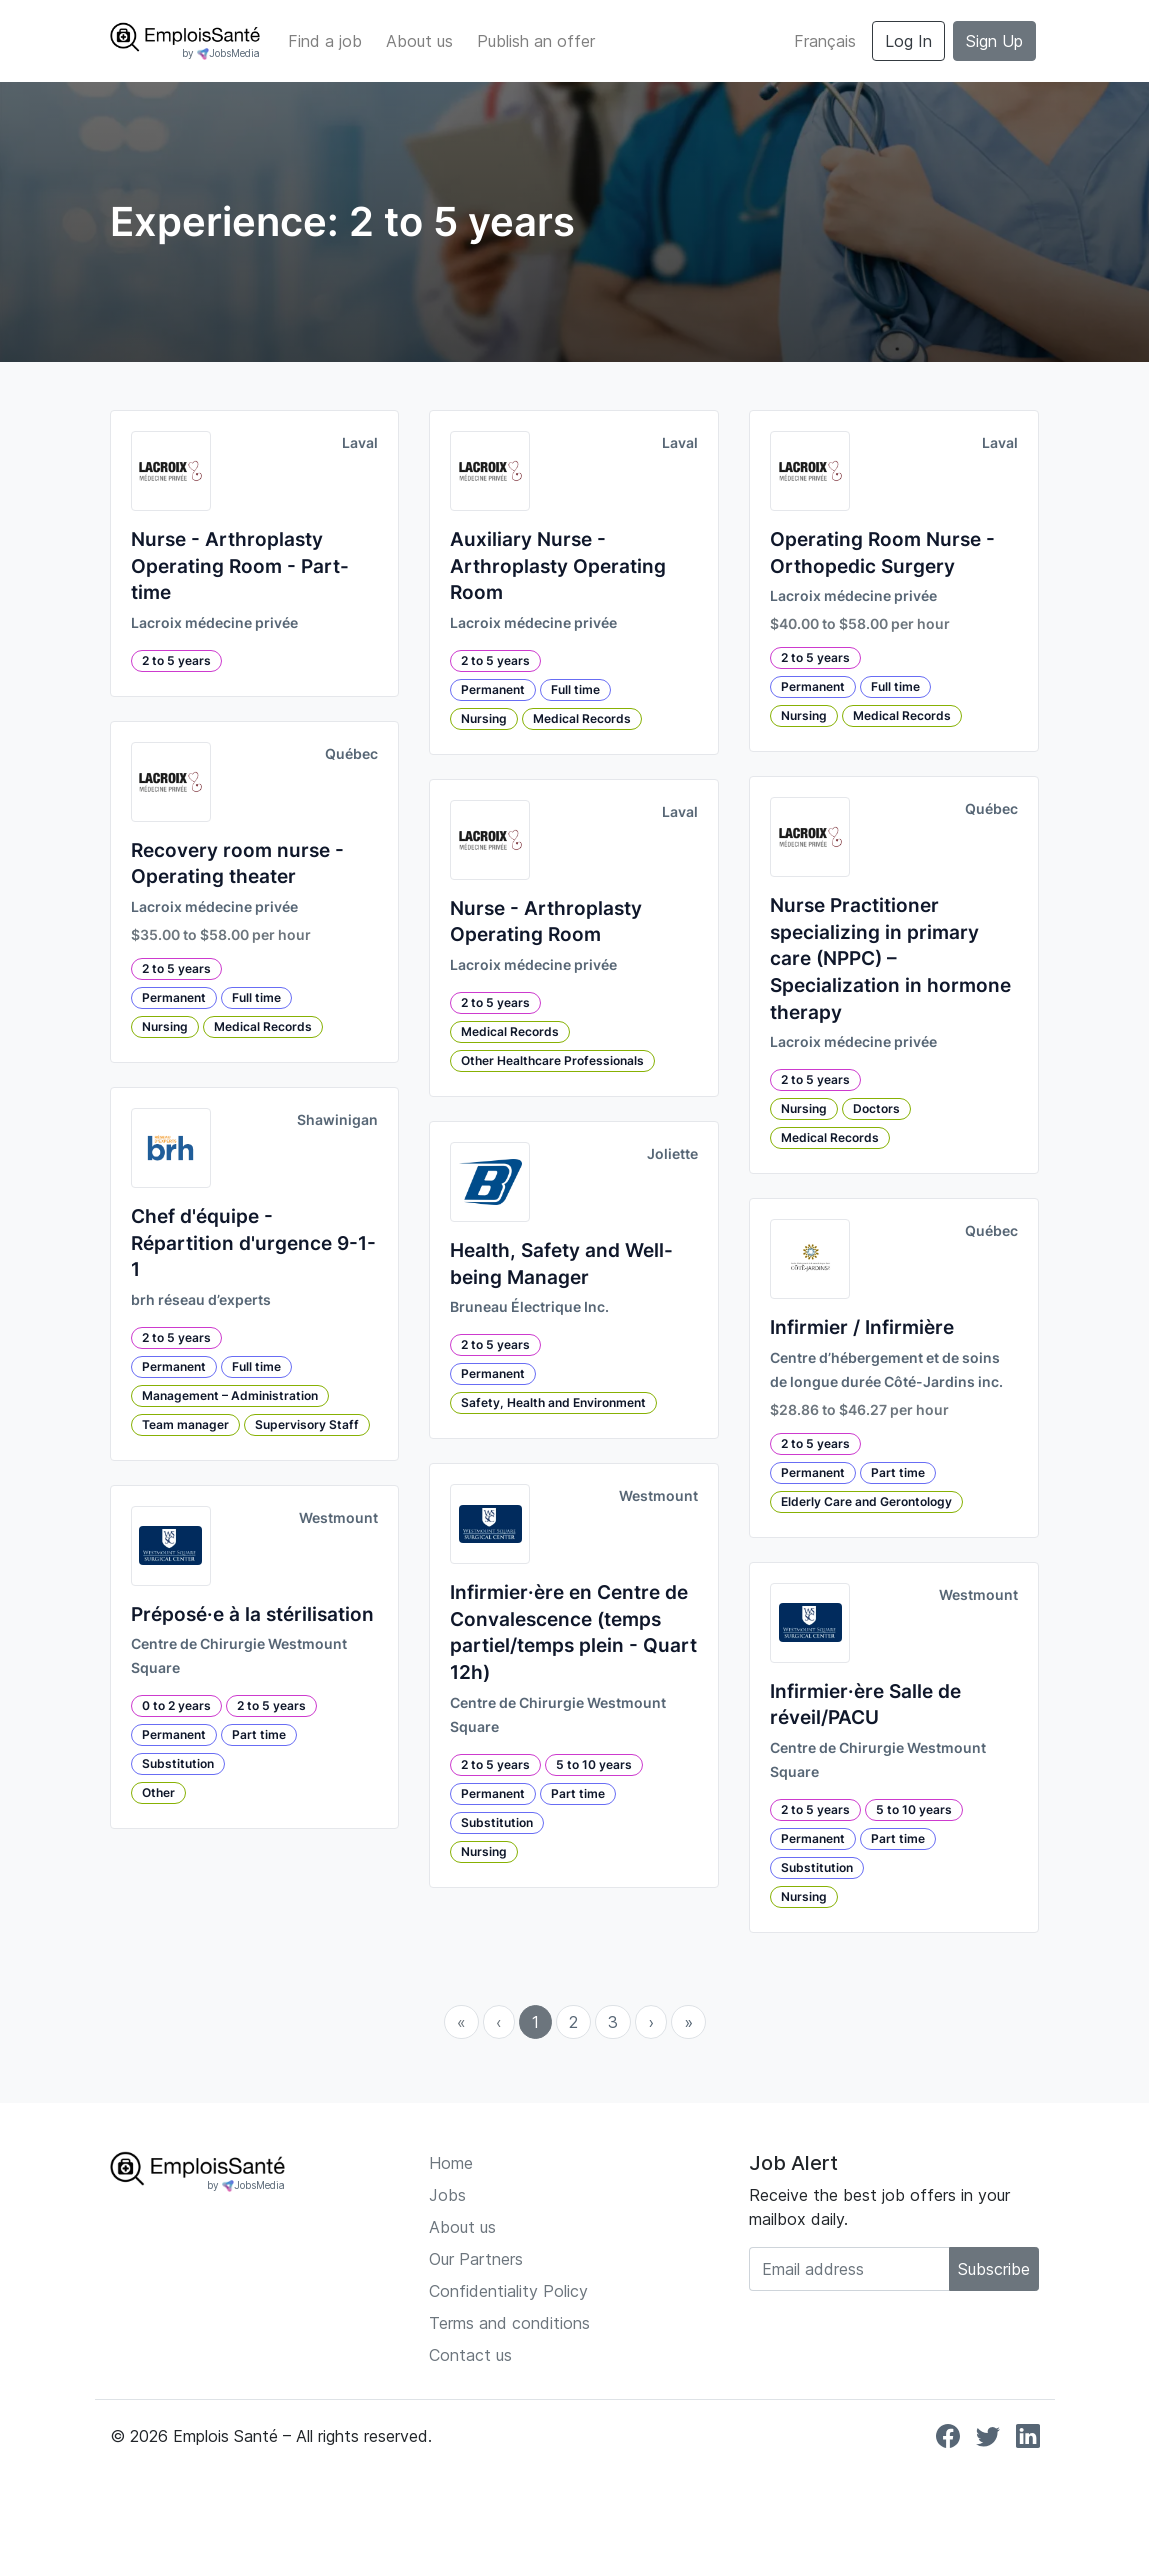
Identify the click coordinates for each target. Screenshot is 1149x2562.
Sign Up (994, 41)
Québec (351, 754)
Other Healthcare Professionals (552, 1060)
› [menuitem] (651, 2022)
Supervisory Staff (307, 1424)
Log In (908, 41)
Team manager (185, 1424)
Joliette (672, 1154)
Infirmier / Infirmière (862, 1327)
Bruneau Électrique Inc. (529, 1307)
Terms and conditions (509, 2323)
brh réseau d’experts (201, 1300)
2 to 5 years (176, 660)
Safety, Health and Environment (553, 1402)
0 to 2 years (176, 1705)
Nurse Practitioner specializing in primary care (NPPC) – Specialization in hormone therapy (890, 958)
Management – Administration (230, 1395)
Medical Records (263, 1026)
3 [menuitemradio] (613, 2022)
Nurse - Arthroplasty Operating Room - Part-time (240, 566)
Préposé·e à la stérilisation (252, 1614)
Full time (256, 997)
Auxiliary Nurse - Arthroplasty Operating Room (558, 566)
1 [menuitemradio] (535, 2022)
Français (825, 41)
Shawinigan (337, 1120)
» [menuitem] (688, 2022)
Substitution (178, 1763)
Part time (259, 1734)
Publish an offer (536, 41)
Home (451, 2163)
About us (419, 41)
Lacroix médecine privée (214, 623)
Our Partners (476, 2259)
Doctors (876, 1108)
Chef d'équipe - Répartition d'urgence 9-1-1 (253, 1243)
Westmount (338, 1518)
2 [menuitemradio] (573, 2022)
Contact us (470, 2355)
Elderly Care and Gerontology (866, 1501)
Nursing (165, 1026)
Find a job (325, 41)
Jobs (447, 2195)
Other (158, 1792)
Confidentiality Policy (508, 2291)
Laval (360, 443)
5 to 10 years (594, 1764)
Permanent (174, 997)
